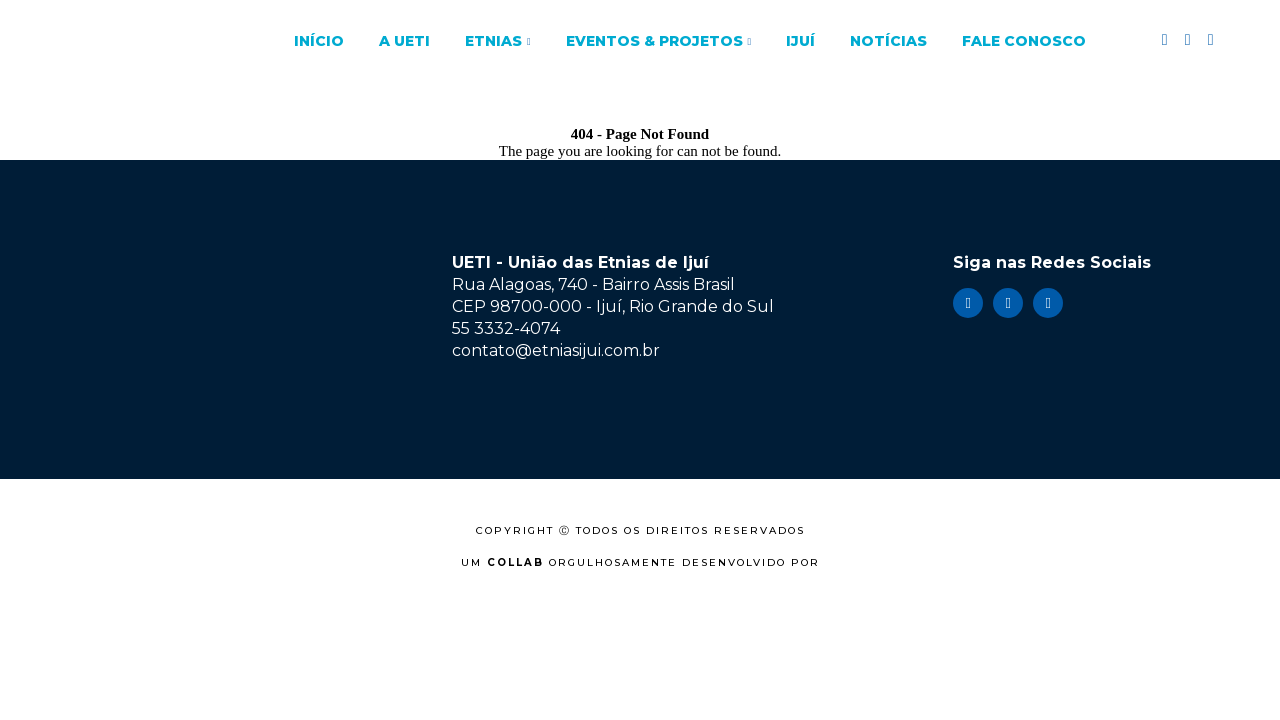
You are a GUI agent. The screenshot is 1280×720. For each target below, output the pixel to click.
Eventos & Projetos (654, 41)
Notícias (888, 41)
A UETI (404, 41)
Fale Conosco (1024, 41)
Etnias (493, 41)
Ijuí (800, 41)
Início (319, 41)
